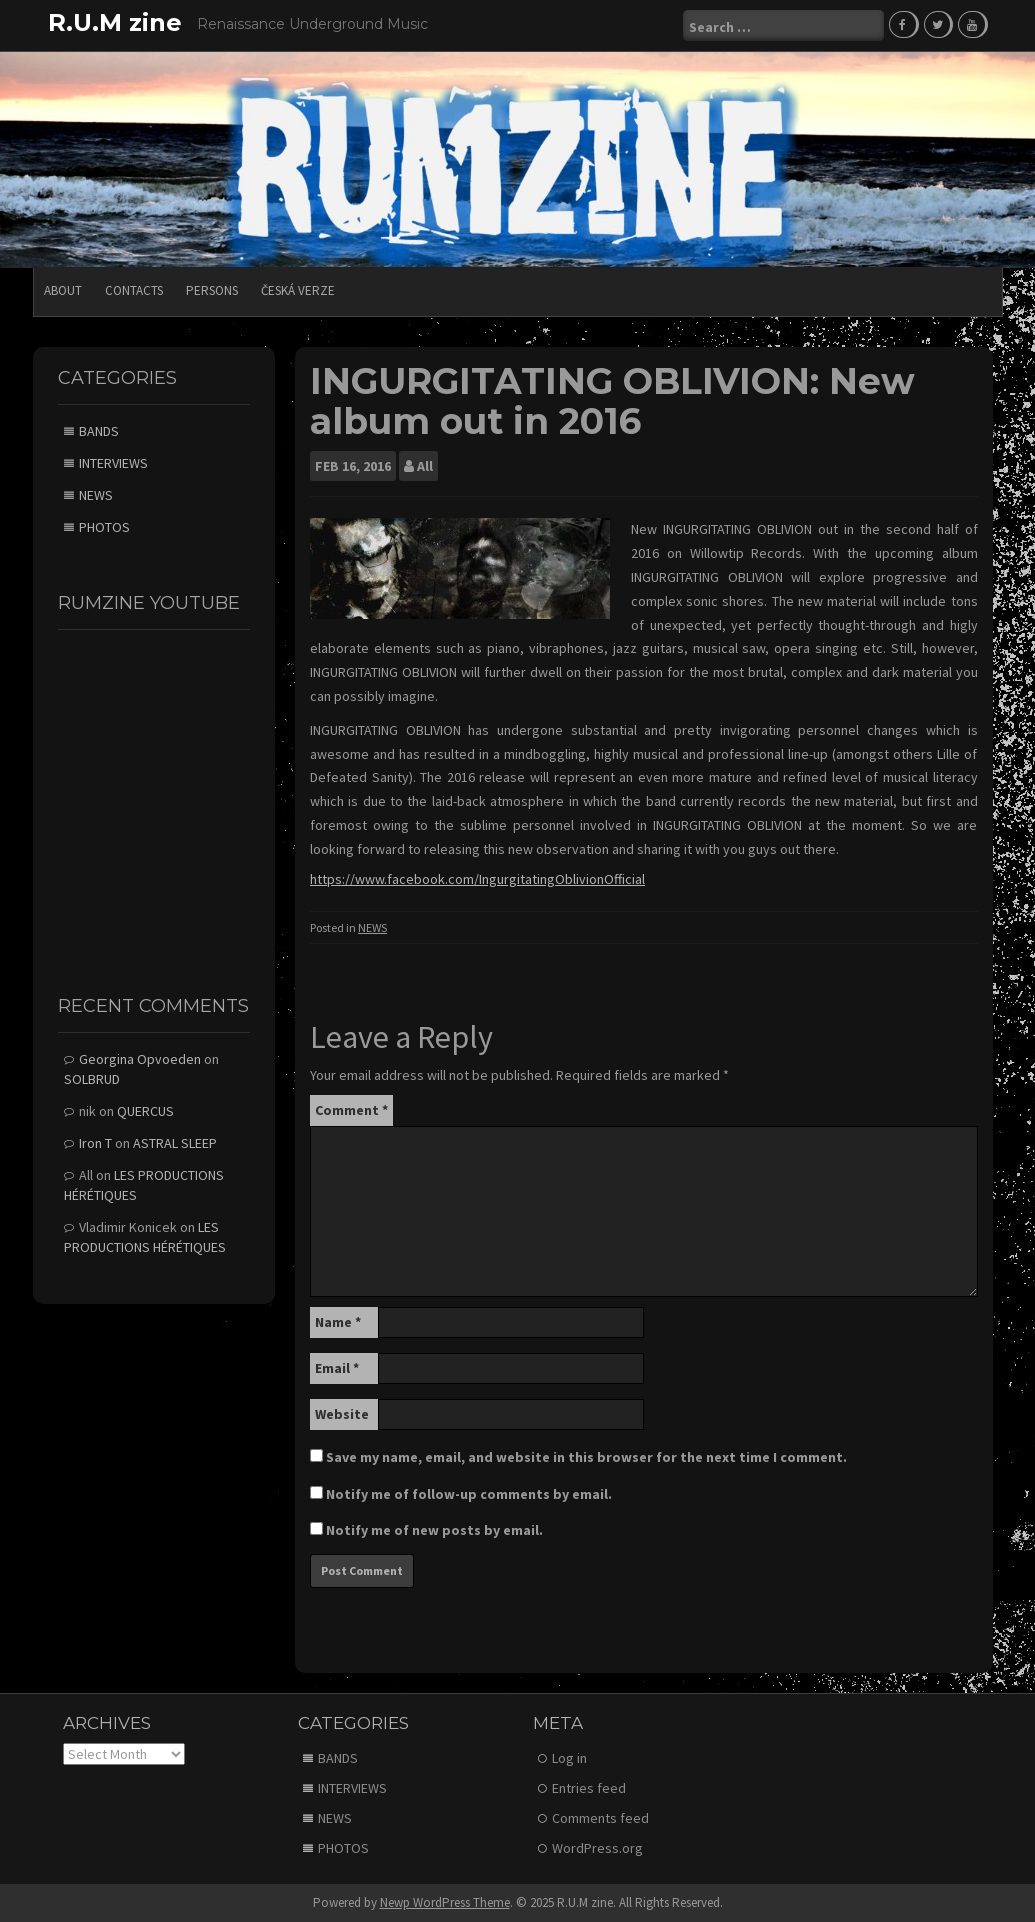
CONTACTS (134, 290)
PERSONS (212, 290)
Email (337, 1368)
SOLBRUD (92, 1079)
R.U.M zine (115, 22)
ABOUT (63, 290)
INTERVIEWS (113, 463)
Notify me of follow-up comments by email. (469, 1494)
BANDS (99, 431)
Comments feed (600, 1818)
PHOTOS (104, 527)
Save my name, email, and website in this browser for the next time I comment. (586, 1457)
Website (342, 1414)
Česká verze (298, 290)
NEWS (372, 927)
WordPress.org (597, 1848)
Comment (351, 1110)
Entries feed (589, 1788)
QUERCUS (145, 1111)
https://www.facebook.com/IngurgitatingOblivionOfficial (477, 879)
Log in (569, 1758)
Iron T (95, 1143)
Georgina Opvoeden (140, 1059)
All (425, 466)
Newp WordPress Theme (445, 1902)
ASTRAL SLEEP (175, 1143)
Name (338, 1322)
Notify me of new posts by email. (434, 1530)
